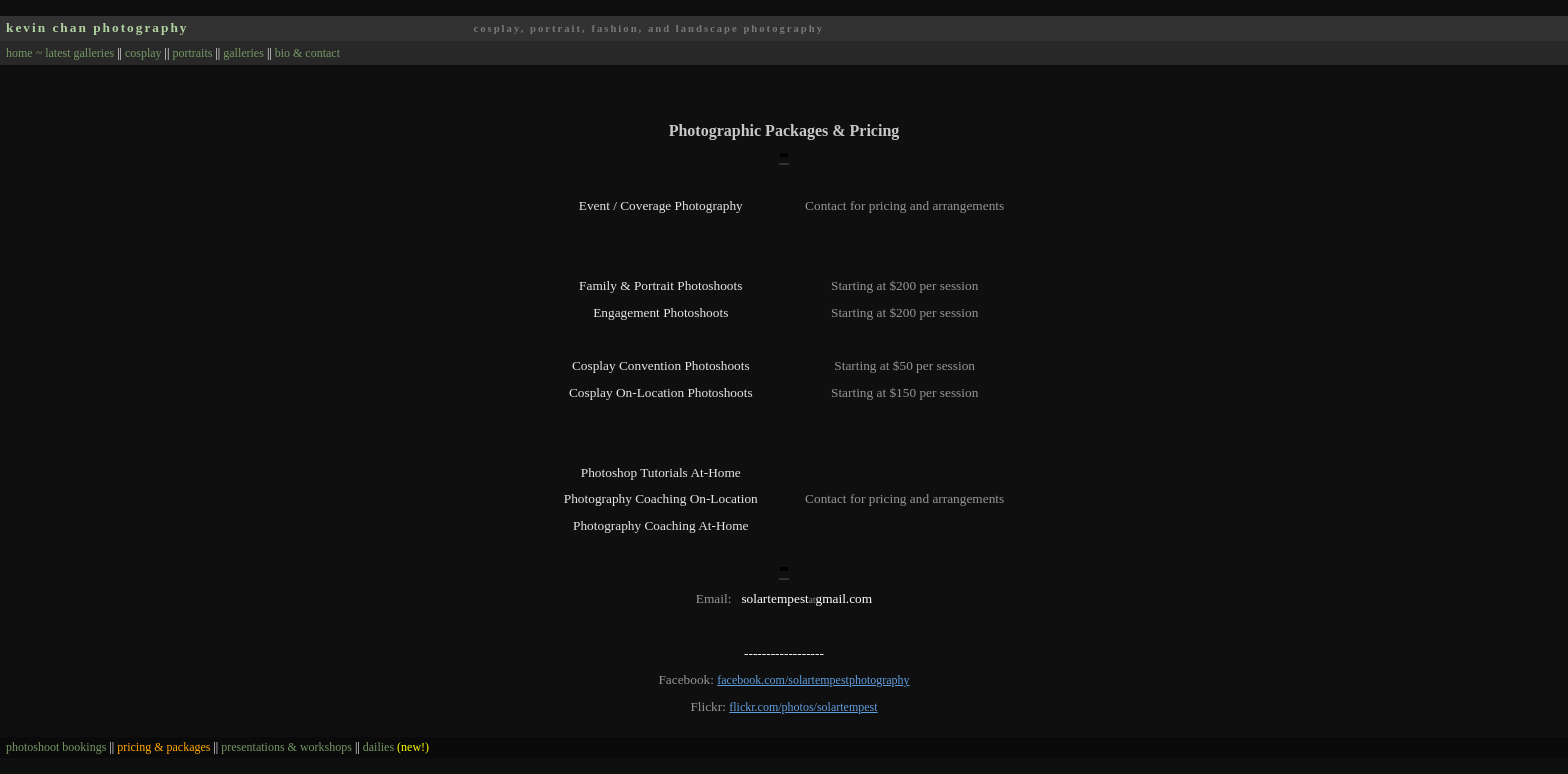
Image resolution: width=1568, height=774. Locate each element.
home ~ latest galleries (60, 53)
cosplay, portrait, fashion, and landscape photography (648, 28)
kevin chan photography (97, 27)
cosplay (143, 53)
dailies (396, 747)
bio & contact (307, 53)
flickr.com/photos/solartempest (803, 707)
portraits (192, 53)
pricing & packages (163, 747)
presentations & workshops (286, 747)
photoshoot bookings (56, 747)
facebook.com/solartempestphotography (813, 680)
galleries (243, 53)
